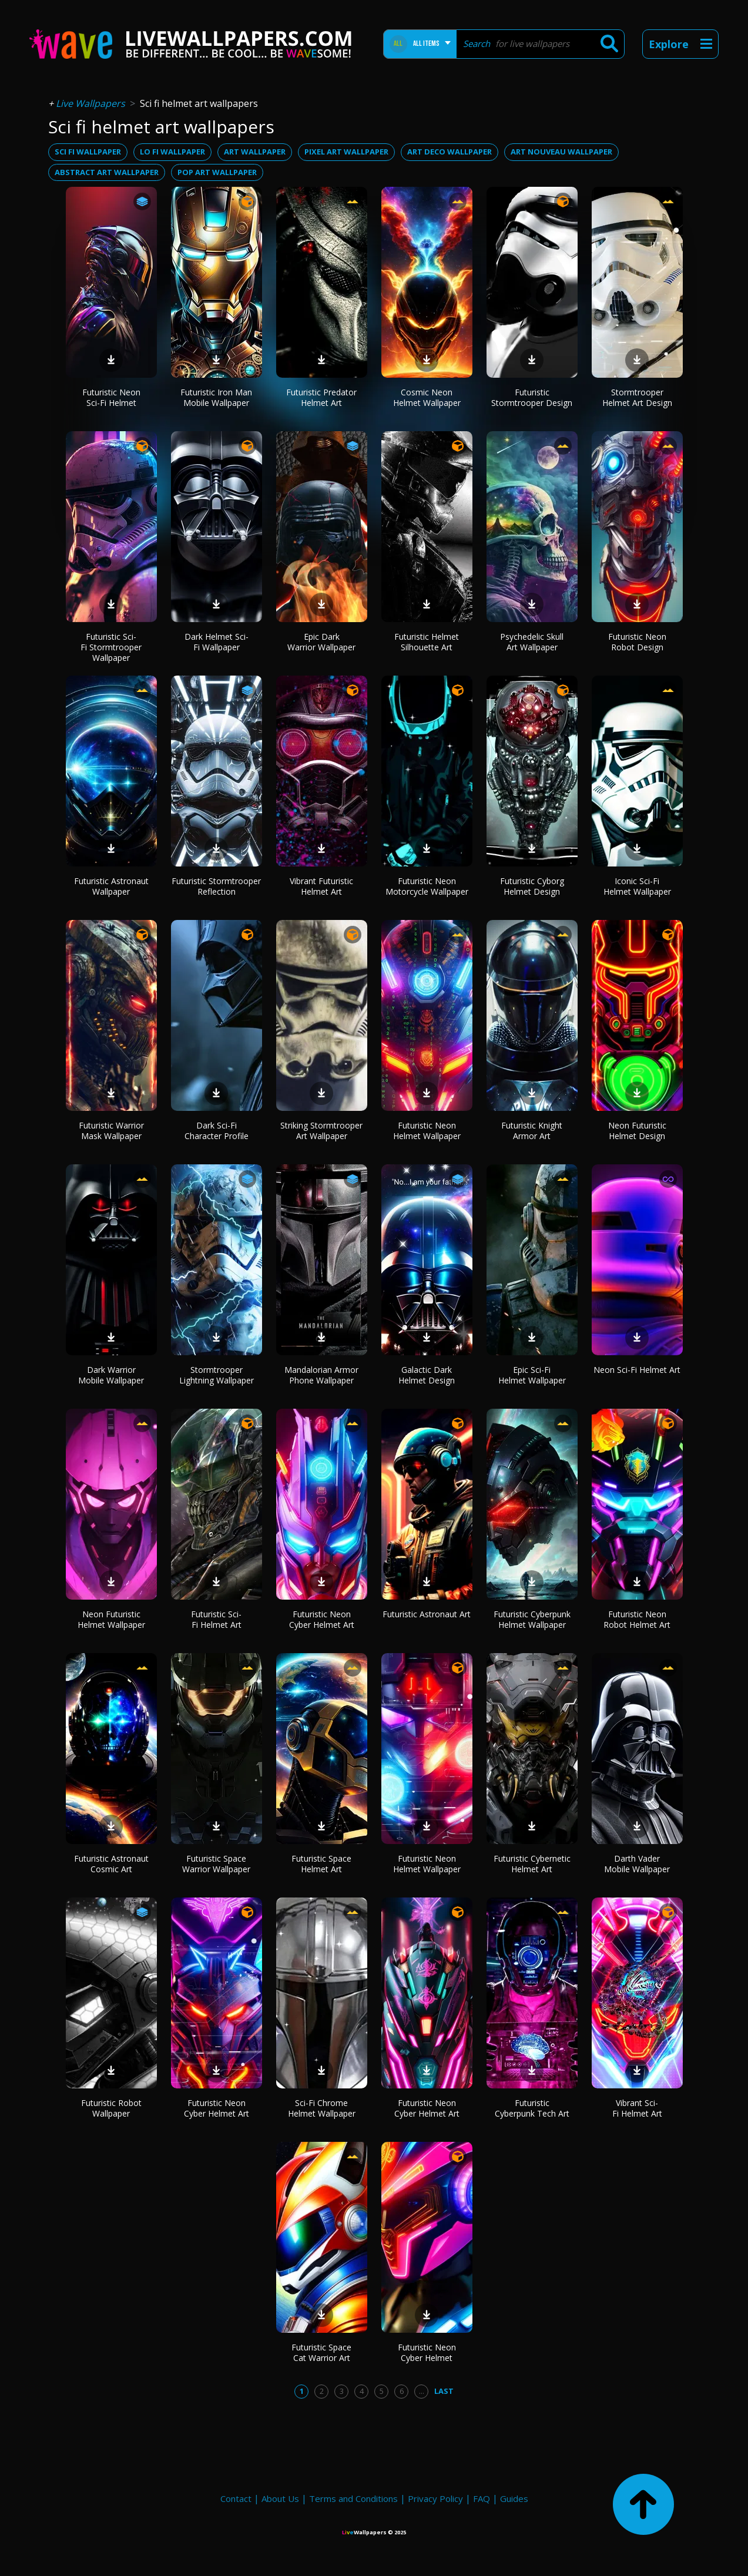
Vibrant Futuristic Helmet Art (321, 886)
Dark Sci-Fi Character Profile (217, 1130)
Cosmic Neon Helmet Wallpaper (427, 397)
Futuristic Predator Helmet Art (321, 397)
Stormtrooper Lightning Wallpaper (216, 1375)
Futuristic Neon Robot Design (637, 642)
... (421, 2391)
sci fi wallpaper (88, 151)
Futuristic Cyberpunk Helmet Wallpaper (532, 1619)
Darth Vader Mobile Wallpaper (637, 1864)
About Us (280, 2498)
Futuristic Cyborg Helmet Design (532, 886)
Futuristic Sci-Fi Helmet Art (216, 1619)
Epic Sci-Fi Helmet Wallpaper (532, 1375)
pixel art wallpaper (346, 151)
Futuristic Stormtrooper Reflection (216, 886)
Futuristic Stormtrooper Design (531, 397)
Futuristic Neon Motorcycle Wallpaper (426, 886)
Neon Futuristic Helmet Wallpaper (111, 1619)
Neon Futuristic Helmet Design (637, 1130)
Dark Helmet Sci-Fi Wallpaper (217, 642)
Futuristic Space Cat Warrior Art (321, 2352)
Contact (235, 2498)
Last (444, 2391)
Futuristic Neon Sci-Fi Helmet (111, 397)
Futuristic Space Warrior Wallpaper (216, 1864)
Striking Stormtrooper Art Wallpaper (321, 1130)
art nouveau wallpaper (561, 151)
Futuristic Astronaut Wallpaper (111, 886)
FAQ (481, 2498)
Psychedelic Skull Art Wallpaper (531, 642)
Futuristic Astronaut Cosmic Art (111, 1864)
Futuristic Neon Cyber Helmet (427, 2352)
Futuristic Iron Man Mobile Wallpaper (216, 397)
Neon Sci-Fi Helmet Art (636, 1369)
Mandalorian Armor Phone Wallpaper (321, 1375)
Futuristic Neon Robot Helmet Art (636, 1619)
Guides (514, 2498)
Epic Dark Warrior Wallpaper (321, 642)
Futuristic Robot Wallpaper (111, 2108)
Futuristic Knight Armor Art (531, 1130)
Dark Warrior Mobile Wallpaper (111, 1375)
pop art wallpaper (217, 172)
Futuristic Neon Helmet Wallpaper (427, 1130)
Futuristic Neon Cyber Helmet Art (321, 1619)
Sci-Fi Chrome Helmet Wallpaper (321, 2108)
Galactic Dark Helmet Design (426, 1375)
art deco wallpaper (449, 151)
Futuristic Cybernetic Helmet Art (532, 1864)
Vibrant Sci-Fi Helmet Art (637, 2108)
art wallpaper (255, 151)
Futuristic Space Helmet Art (321, 1864)
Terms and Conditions (353, 2498)
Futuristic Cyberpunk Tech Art (532, 2108)
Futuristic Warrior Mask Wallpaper (111, 1130)
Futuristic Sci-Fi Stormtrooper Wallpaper (111, 647)
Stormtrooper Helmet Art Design (637, 397)
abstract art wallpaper (107, 172)
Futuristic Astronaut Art (427, 1614)
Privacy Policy (435, 2498)
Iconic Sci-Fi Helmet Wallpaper (637, 886)
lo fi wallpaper (172, 151)
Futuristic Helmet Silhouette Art (426, 642)
